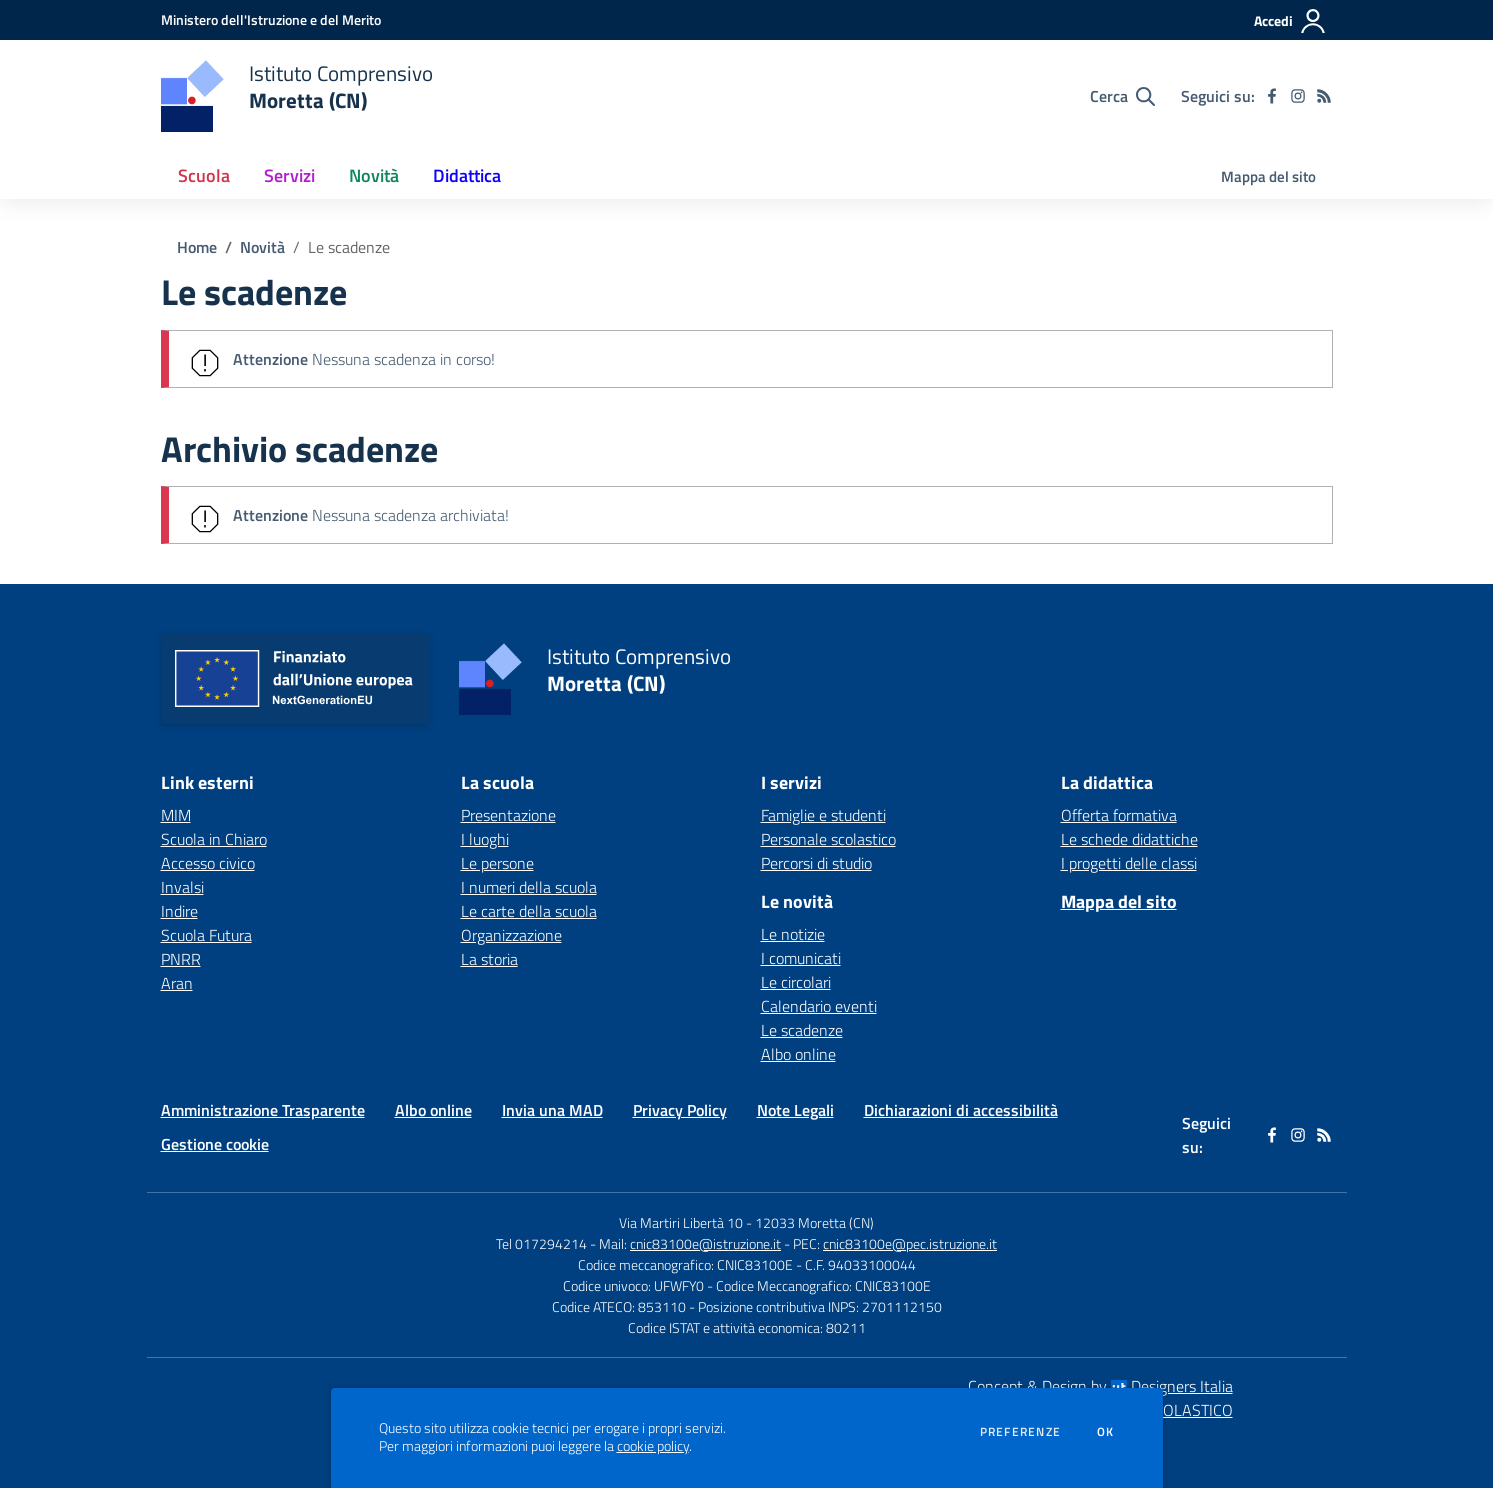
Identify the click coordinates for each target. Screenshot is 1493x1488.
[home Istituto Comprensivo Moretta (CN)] (297, 96)
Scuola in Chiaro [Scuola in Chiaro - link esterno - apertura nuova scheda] (214, 839)
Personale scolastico (828, 839)
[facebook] (1272, 96)
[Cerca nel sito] (1122, 96)
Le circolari (796, 982)
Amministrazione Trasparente (263, 1110)
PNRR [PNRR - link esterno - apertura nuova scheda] (181, 959)
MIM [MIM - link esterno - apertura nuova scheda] (176, 815)
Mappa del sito (1268, 176)
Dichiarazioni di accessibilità (961, 1110)
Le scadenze (349, 247)
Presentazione (508, 815)
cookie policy (653, 1446)
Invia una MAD (552, 1110)
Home (197, 247)
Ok (1106, 1432)
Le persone (497, 863)
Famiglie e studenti (823, 815)
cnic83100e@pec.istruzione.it (910, 1243)
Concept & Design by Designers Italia (1100, 1386)
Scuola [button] (204, 175)
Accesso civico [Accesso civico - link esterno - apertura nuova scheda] (208, 863)
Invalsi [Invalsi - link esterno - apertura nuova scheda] (182, 887)
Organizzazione (511, 935)
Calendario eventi (819, 1006)
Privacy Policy (680, 1110)
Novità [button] (374, 175)
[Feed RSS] (1324, 96)
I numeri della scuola (529, 887)
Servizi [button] (289, 175)
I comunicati (801, 958)
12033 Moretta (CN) (814, 1222)
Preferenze (1020, 1432)
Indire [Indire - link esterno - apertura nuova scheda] (179, 911)
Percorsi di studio (816, 863)
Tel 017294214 (541, 1243)
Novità (262, 247)
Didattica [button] (467, 175)
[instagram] (1298, 96)
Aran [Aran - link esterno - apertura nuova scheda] (177, 983)
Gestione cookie (215, 1144)
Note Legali (795, 1110)
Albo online (798, 1054)
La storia (489, 959)
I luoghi (485, 839)
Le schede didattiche (1129, 839)
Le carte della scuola (529, 911)
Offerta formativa (1119, 815)
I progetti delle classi (1129, 863)
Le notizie (793, 934)
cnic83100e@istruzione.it (705, 1243)
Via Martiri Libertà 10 (681, 1222)
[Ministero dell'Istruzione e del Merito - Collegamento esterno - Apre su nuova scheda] (271, 19)
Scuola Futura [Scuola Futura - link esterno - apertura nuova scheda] (206, 935)
